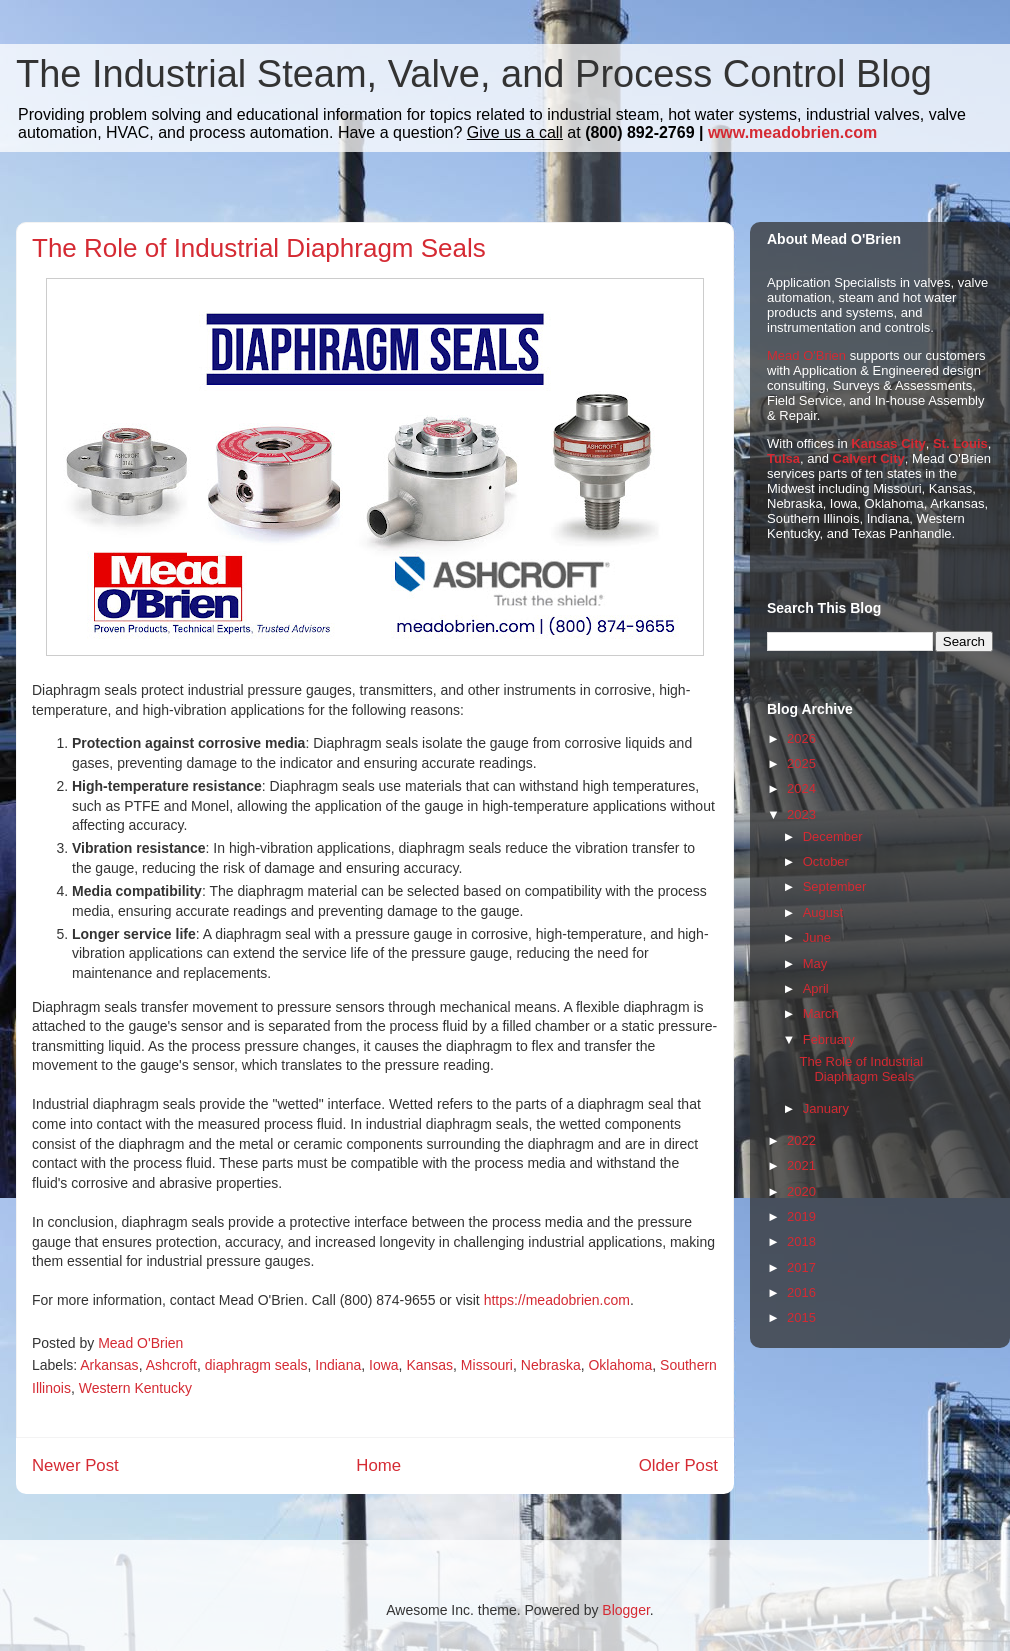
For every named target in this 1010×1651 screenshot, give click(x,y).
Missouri (487, 1365)
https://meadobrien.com (557, 1300)
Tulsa (783, 458)
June (817, 937)
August (823, 912)
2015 (801, 1317)
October (826, 861)
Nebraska (551, 1365)
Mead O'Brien (806, 355)
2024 (801, 788)
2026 (801, 738)
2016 (801, 1292)
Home (378, 1465)
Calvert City (869, 458)
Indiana (338, 1365)
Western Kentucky (135, 1388)
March (821, 1013)
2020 (801, 1191)
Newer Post (75, 1465)
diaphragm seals (256, 1365)
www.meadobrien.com (792, 132)
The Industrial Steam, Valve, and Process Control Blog (474, 74)
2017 (801, 1267)
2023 (801, 814)
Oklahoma (620, 1365)
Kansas (429, 1365)
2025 (801, 763)
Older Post (678, 1465)
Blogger (625, 1610)
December (833, 836)
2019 (801, 1216)
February (829, 1039)
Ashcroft (171, 1365)
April (816, 988)
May (815, 963)
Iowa (384, 1365)
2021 (801, 1165)
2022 (801, 1140)
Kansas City (888, 443)
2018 (801, 1241)
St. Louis (960, 443)
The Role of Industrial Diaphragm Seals (861, 1069)
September (835, 886)
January (826, 1108)
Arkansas (109, 1365)
